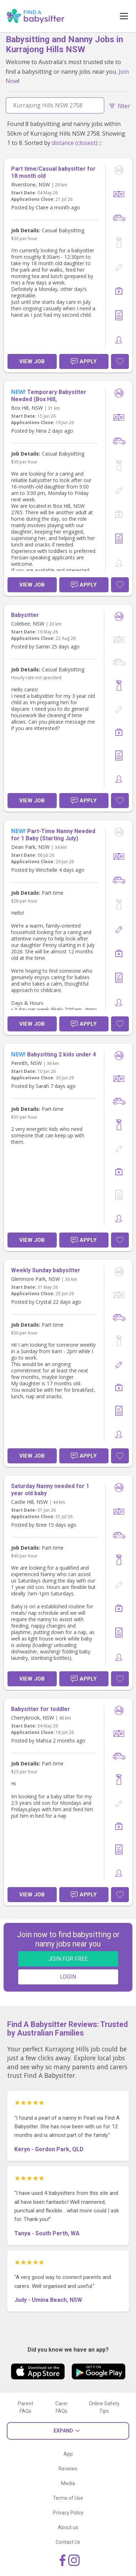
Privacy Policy (68, 2513)
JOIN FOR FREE (68, 1958)
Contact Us (68, 2542)
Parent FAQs (25, 2407)
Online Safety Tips (104, 2407)
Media (68, 2483)
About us (68, 2527)
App (68, 2454)
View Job (32, 361)
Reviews (68, 2468)
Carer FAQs (61, 2407)
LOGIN (68, 1976)
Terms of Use (68, 2498)
